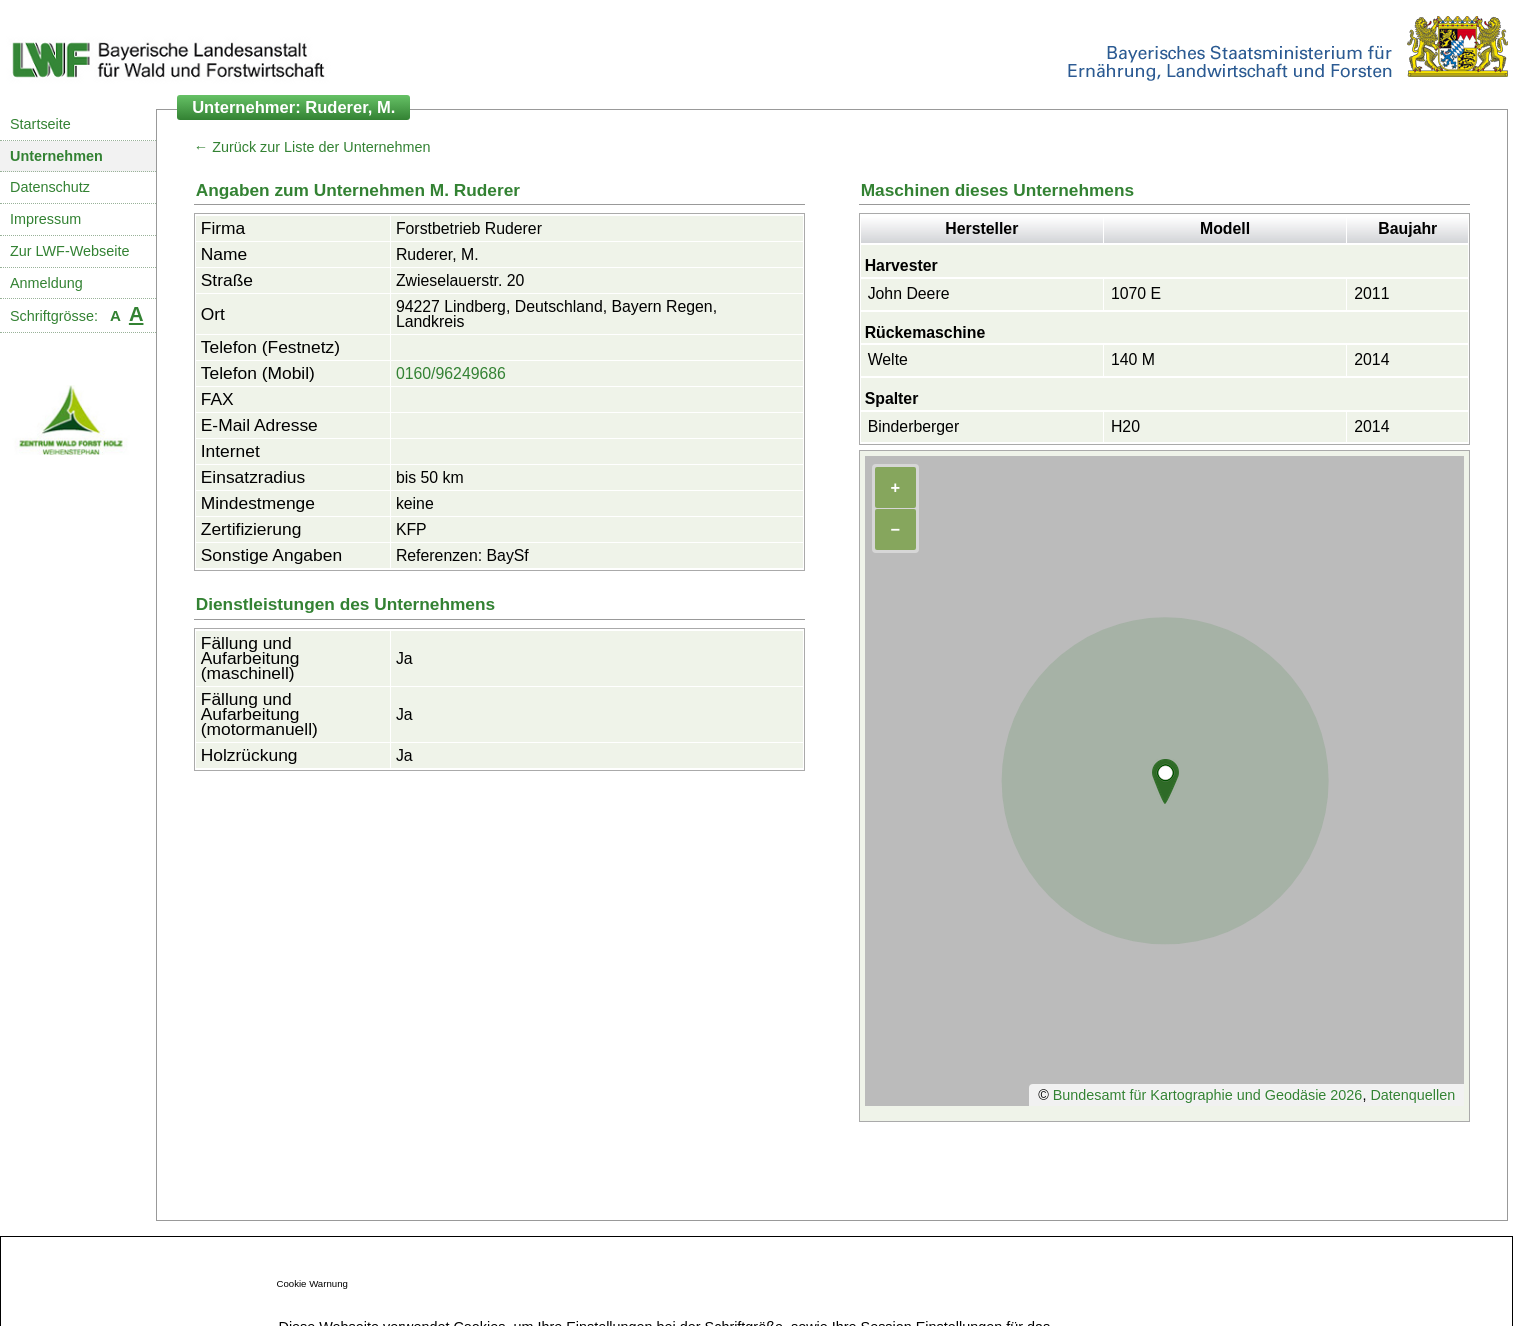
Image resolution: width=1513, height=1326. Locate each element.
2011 (1371, 293)
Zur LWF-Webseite (69, 251)
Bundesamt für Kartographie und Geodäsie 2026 (1208, 1095)
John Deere (909, 293)
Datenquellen (1412, 1095)
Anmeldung (46, 283)
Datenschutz (50, 187)
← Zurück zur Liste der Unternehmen (312, 147)
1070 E (1136, 293)
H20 (1125, 426)
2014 (1371, 359)
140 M (1133, 359)
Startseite (40, 124)
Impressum (45, 219)
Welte (888, 359)
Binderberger (914, 426)
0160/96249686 (451, 373)
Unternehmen (56, 156)
